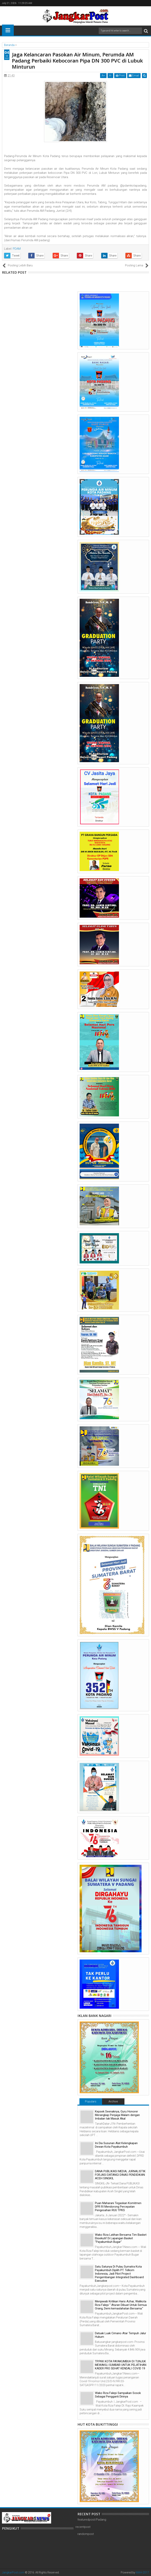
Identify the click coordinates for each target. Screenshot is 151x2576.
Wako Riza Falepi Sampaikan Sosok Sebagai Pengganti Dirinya (118, 2394)
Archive (113, 2101)
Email (134, 75)
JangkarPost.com (13, 2572)
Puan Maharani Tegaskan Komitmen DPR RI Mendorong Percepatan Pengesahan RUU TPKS (118, 2206)
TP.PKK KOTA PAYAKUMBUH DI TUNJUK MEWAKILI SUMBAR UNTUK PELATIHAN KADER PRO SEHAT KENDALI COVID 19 (120, 2365)
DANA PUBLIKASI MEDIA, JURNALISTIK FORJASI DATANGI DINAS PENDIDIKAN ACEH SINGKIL (120, 2174)
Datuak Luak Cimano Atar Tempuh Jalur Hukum (120, 2335)
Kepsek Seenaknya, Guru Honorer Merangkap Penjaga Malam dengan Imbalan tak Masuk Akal (117, 2115)
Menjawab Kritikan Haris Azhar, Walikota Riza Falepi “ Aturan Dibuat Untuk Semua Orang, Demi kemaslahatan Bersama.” (121, 2305)
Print (120, 75)
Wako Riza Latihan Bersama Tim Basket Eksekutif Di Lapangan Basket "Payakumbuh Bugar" (120, 2238)
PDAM (17, 248)
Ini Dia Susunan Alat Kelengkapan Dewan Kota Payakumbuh (116, 2144)
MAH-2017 (142, 2572)
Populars (90, 2101)
